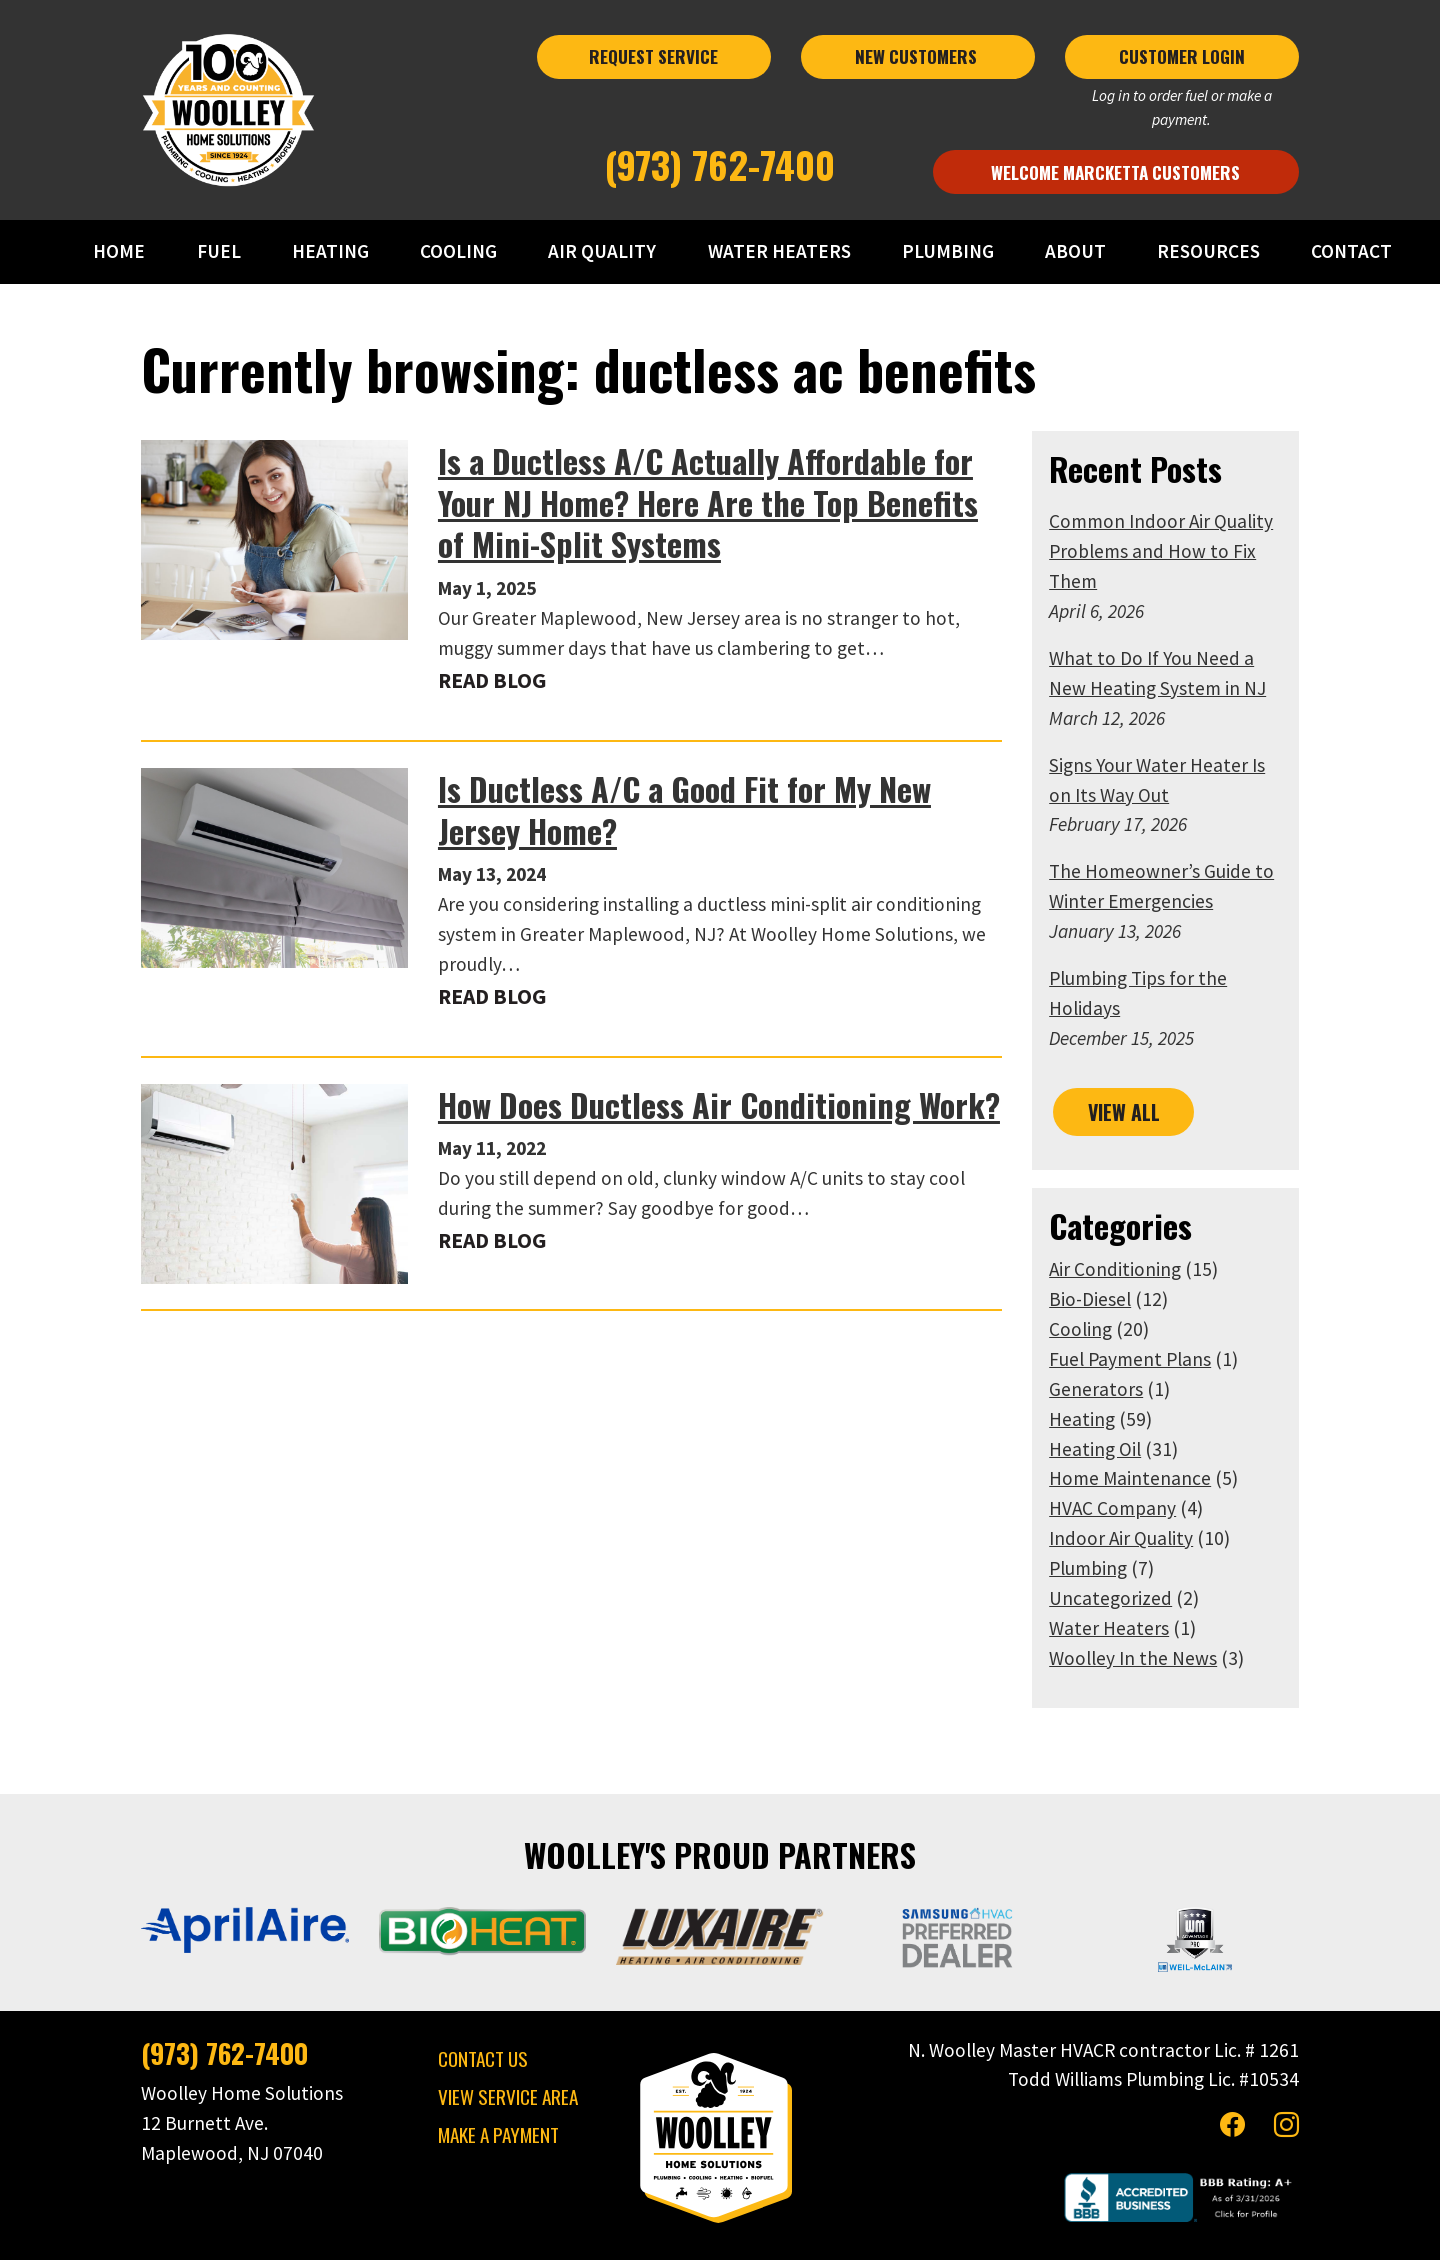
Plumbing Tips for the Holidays (1202, 949)
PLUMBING (949, 251)
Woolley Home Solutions (579, 2231)
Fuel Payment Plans (1157, 1299)
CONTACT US (456, 2000)
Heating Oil (1122, 1389)
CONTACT (1350, 251)
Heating (1109, 1359)
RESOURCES (1207, 251)
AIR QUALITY (605, 251)
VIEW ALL (1150, 1052)
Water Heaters (1136, 1568)
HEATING (334, 251)
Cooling (1107, 1269)
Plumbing (1115, 1508)
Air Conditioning (1142, 1209)
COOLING (461, 251)
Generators (1123, 1329)
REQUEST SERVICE (647, 68)
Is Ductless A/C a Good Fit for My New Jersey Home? (702, 809)
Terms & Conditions (816, 2231)
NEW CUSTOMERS (936, 68)
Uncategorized (1137, 1538)
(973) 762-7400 (720, 152)
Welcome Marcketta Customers (1152, 160)
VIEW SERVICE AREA (481, 2038)
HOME (125, 251)
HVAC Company (1139, 1448)
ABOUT (1075, 251)
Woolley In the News (1160, 1598)
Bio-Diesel (1117, 1239)
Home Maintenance (1157, 1418)
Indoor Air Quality (1148, 1478)
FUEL (224, 251)
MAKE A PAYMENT (471, 2076)
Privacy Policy (705, 2231)
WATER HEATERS (780, 251)
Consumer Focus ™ (985, 2231)
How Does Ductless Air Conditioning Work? (692, 1074)
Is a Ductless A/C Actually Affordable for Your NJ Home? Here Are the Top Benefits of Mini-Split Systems (711, 502)
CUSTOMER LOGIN (1224, 68)
